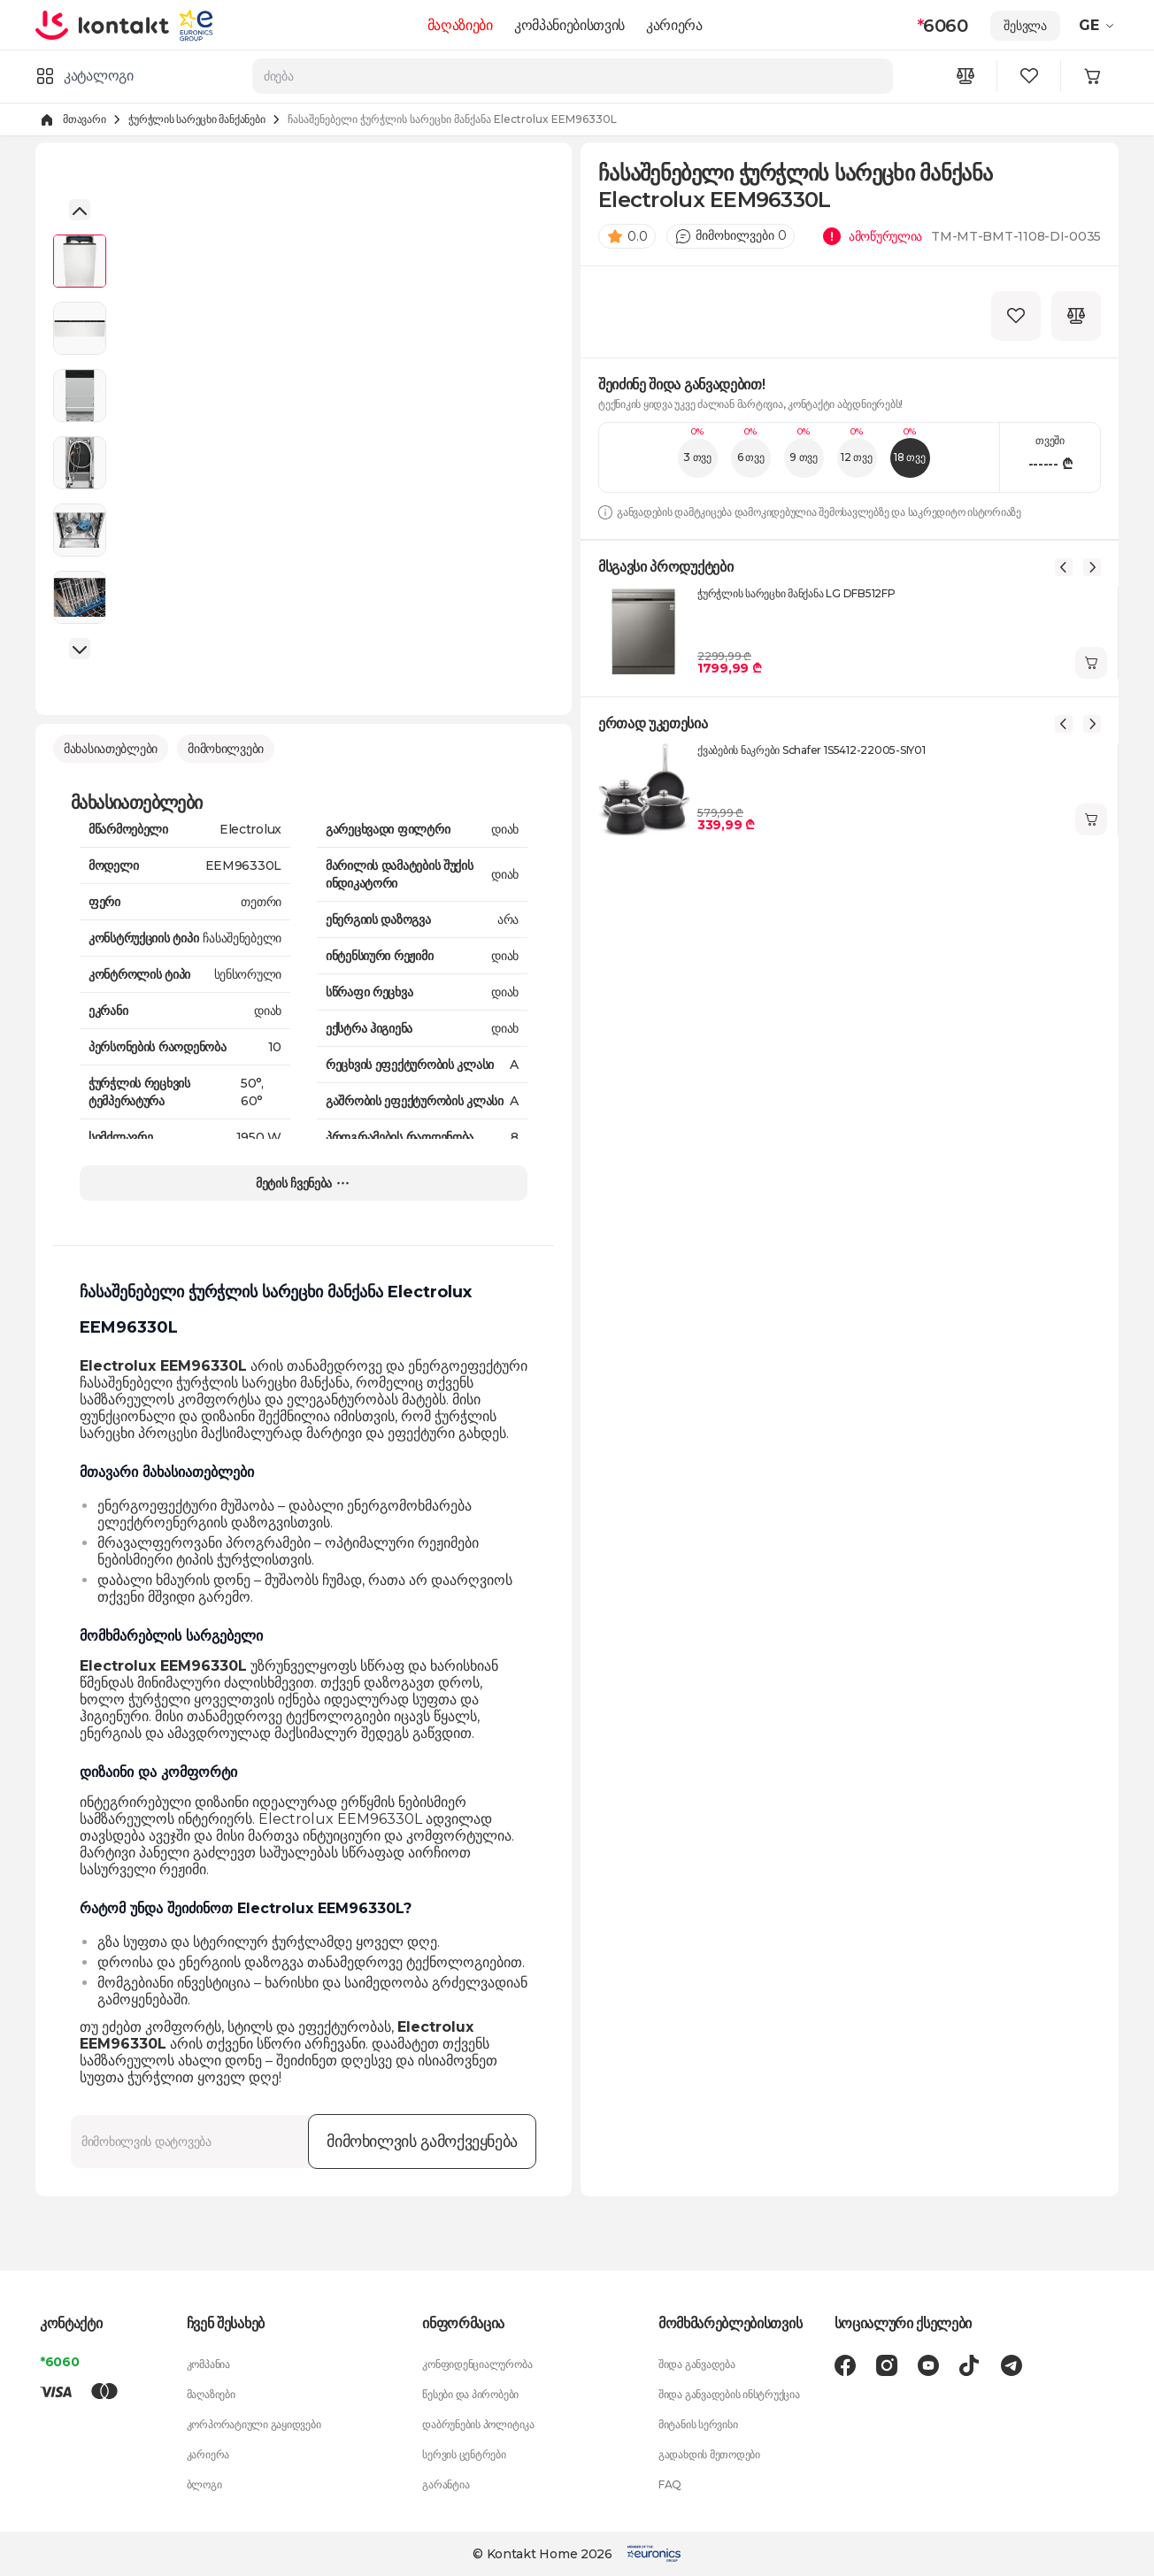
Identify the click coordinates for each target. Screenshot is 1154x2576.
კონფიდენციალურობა (477, 2364)
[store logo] (104, 25)
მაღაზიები (460, 25)
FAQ (669, 2484)
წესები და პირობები (470, 2394)
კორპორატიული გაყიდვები (254, 2424)
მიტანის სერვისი (697, 2424)
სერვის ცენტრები (463, 2454)
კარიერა (674, 25)
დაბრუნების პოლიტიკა (478, 2424)
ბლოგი (204, 2484)
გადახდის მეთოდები (709, 2454)
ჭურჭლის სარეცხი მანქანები (196, 119)
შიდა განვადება (696, 2364)
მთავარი (84, 119)
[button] (79, 209)
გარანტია (445, 2484)
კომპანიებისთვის (569, 25)
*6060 (60, 2362)
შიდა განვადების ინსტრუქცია (729, 2394)
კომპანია (208, 2364)
